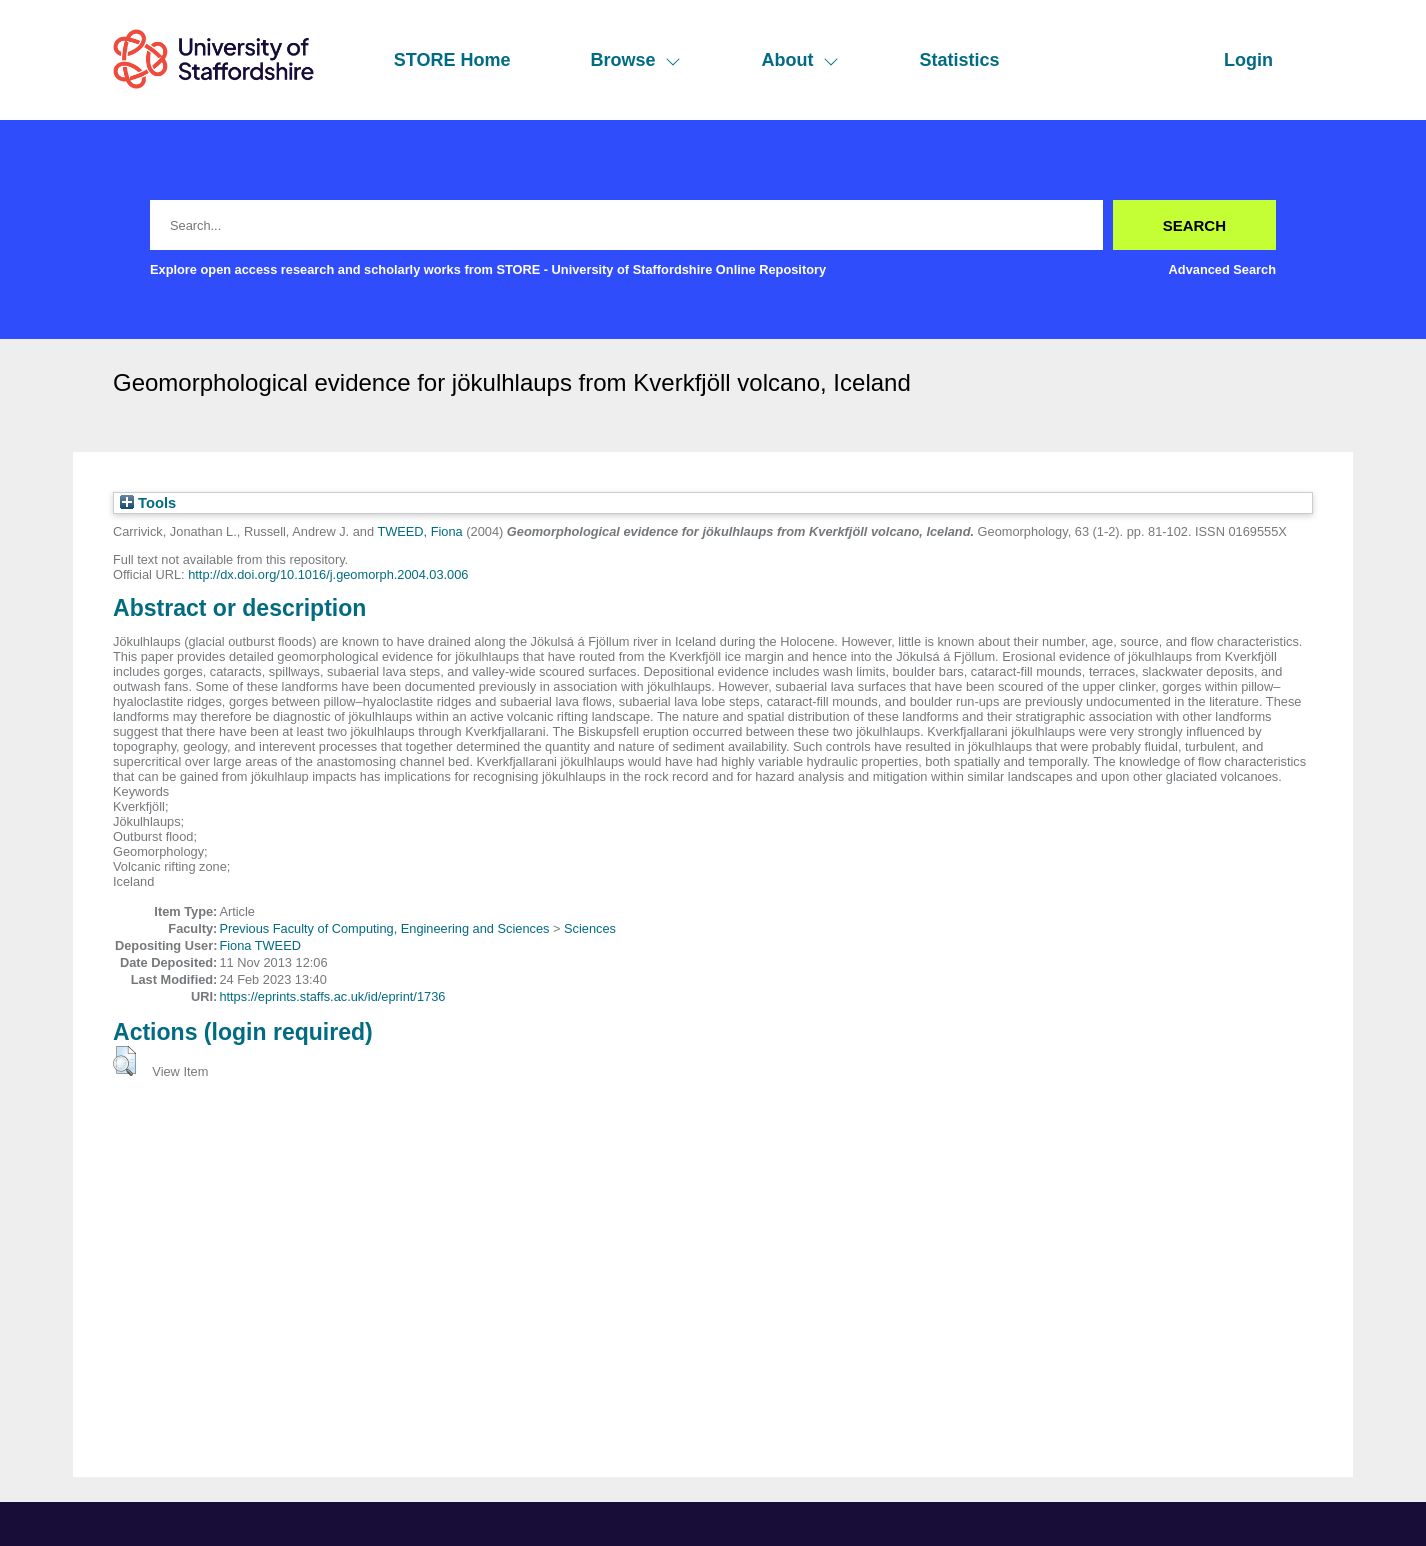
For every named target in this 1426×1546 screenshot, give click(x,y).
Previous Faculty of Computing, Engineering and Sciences (384, 928)
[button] (124, 1061)
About (800, 60)
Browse (635, 60)
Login (1248, 60)
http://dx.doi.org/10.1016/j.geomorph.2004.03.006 (328, 574)
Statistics (959, 60)
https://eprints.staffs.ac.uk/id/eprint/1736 (332, 996)
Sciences (590, 928)
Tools (148, 503)
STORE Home (452, 60)
